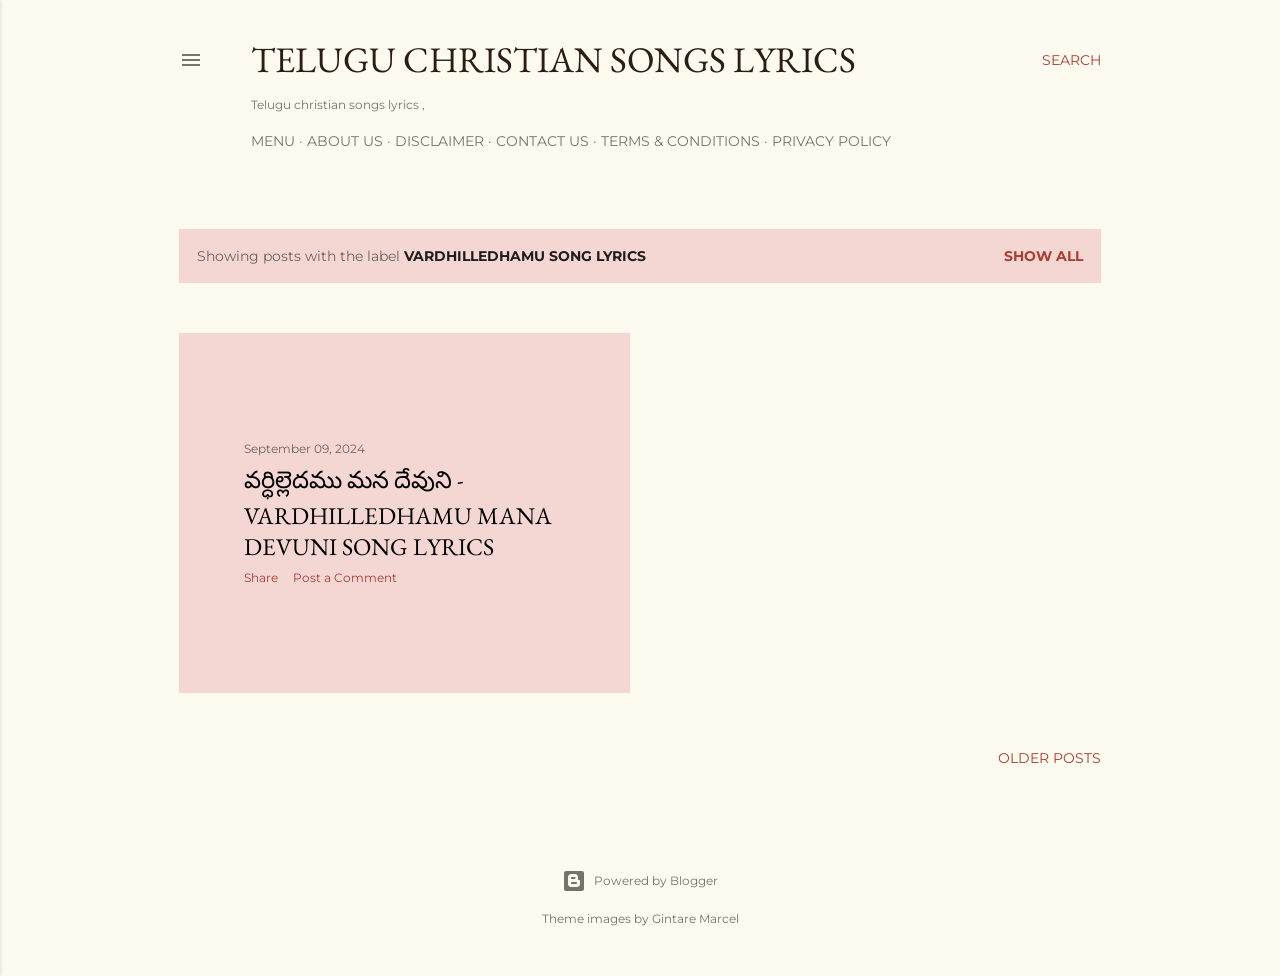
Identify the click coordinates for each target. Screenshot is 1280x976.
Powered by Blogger (640, 881)
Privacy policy (831, 141)
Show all (1043, 256)
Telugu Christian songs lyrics (553, 59)
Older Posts (1049, 758)
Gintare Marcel (695, 918)
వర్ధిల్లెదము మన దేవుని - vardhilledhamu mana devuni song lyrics (398, 513)
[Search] (1071, 60)
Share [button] (261, 577)
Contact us (542, 141)
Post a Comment (345, 577)
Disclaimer (439, 141)
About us (345, 141)
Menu (273, 141)
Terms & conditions (680, 141)
